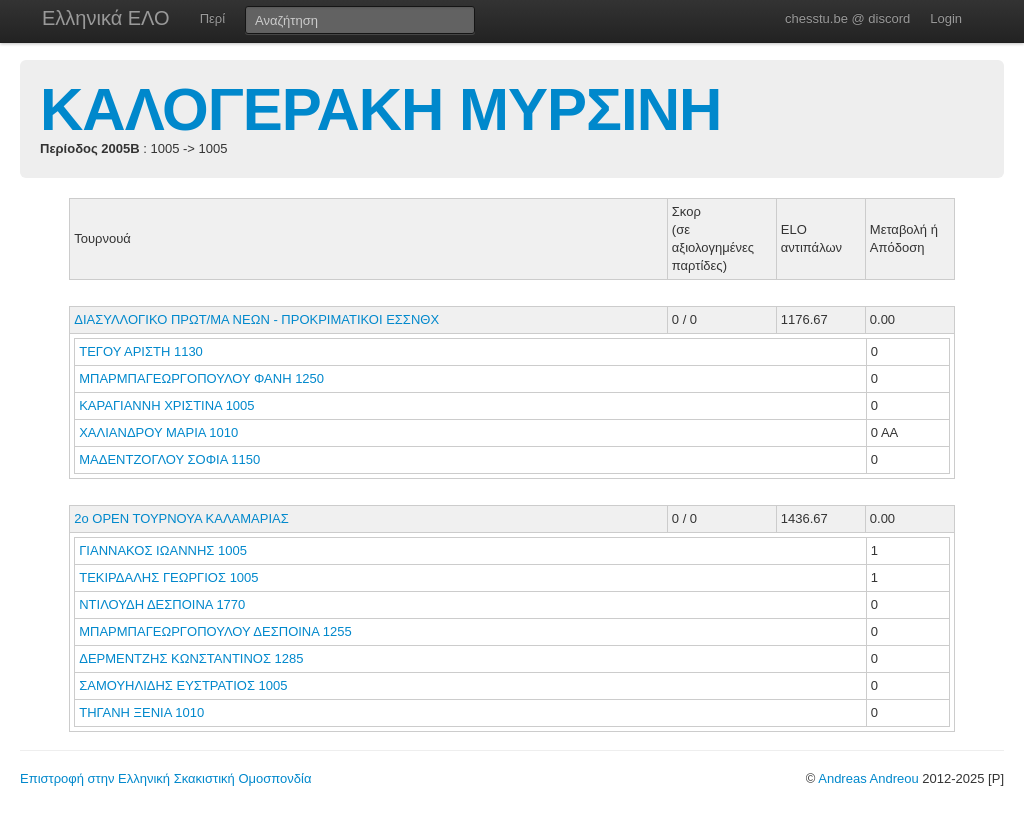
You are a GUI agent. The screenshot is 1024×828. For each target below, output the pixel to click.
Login (946, 18)
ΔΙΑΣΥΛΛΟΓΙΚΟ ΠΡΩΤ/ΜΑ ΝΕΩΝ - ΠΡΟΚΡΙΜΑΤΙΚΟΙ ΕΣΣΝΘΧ (256, 319)
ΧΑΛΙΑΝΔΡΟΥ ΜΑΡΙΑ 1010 (158, 432)
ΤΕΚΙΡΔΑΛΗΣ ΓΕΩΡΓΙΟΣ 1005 (168, 577)
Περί (212, 18)
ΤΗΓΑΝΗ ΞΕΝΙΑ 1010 (141, 712)
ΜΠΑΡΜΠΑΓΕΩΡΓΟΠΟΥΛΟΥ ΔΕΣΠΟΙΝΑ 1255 (215, 631)
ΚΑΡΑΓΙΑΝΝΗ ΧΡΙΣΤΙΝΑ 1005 (166, 405)
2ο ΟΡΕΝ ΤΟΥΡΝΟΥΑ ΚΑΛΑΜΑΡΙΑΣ (181, 518)
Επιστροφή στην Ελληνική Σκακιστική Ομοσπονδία (165, 778)
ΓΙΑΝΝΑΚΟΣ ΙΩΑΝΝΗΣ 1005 (163, 550)
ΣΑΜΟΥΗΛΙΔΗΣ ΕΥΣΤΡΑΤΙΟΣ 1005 (183, 685)
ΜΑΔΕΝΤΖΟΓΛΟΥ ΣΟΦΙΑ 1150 (169, 459)
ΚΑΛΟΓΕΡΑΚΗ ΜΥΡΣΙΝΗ (380, 109)
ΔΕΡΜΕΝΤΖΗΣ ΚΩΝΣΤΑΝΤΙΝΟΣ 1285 (191, 658)
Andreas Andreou (868, 778)
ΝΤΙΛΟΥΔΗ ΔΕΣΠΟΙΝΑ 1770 (162, 604)
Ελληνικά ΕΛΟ (106, 18)
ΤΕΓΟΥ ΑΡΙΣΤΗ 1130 (141, 351)
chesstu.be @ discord (847, 18)
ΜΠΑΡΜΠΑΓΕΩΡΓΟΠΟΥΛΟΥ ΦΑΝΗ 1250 (201, 378)
